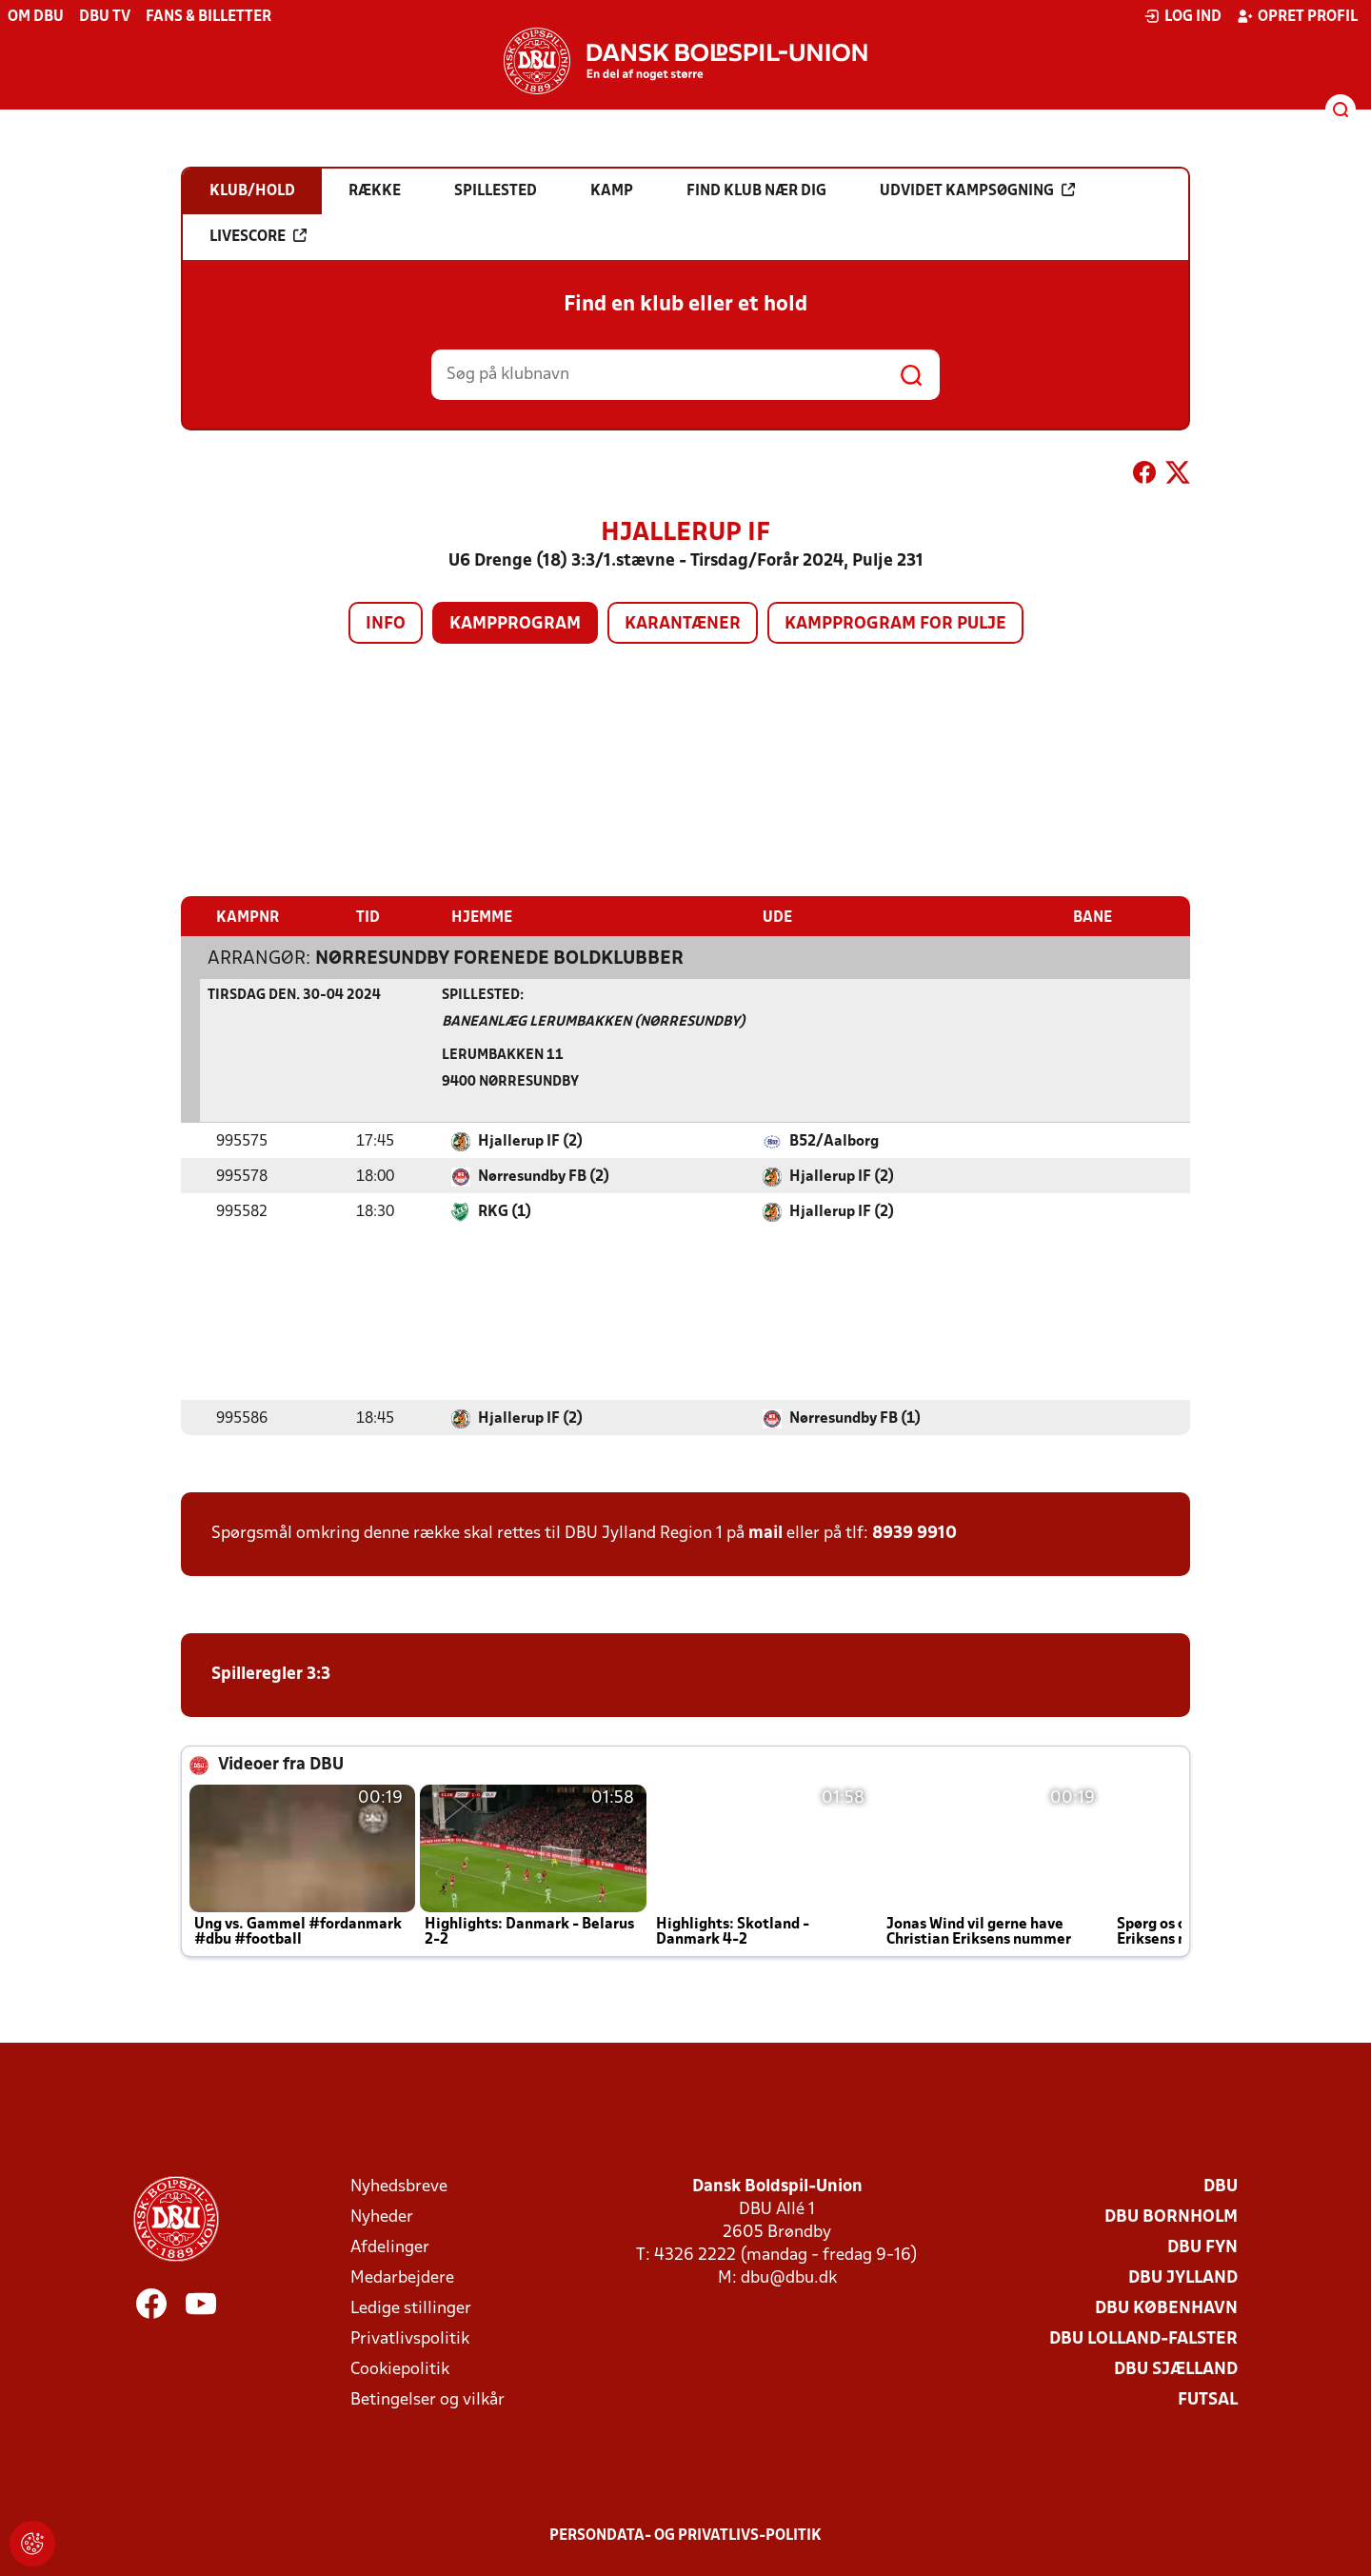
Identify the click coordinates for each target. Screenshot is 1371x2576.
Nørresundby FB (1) (855, 1418)
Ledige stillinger (410, 2308)
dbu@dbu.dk (789, 2277)
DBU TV (104, 17)
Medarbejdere (402, 2277)
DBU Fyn (1202, 2247)
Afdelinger (389, 2247)
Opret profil (1297, 16)
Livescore (258, 236)
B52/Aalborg (834, 1141)
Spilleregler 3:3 (270, 1674)
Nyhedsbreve (398, 2186)
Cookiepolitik (399, 2369)
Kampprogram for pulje (895, 624)
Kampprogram (515, 624)
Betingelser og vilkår (427, 2399)
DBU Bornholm (1171, 2216)
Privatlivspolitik (409, 2338)
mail (765, 1533)
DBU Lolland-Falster (1143, 2338)
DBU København (1166, 2308)
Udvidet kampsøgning (977, 190)
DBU (1220, 2186)
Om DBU (36, 17)
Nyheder (381, 2216)
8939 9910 (914, 1533)
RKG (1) (504, 1211)
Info (386, 624)
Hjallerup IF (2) (530, 1141)
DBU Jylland (1183, 2277)
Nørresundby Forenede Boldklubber (499, 958)
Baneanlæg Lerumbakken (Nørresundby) (593, 1021)
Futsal (1208, 2399)
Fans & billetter (208, 17)
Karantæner (683, 624)
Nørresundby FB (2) (543, 1176)
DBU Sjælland (1176, 2369)
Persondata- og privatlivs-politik (685, 2535)
